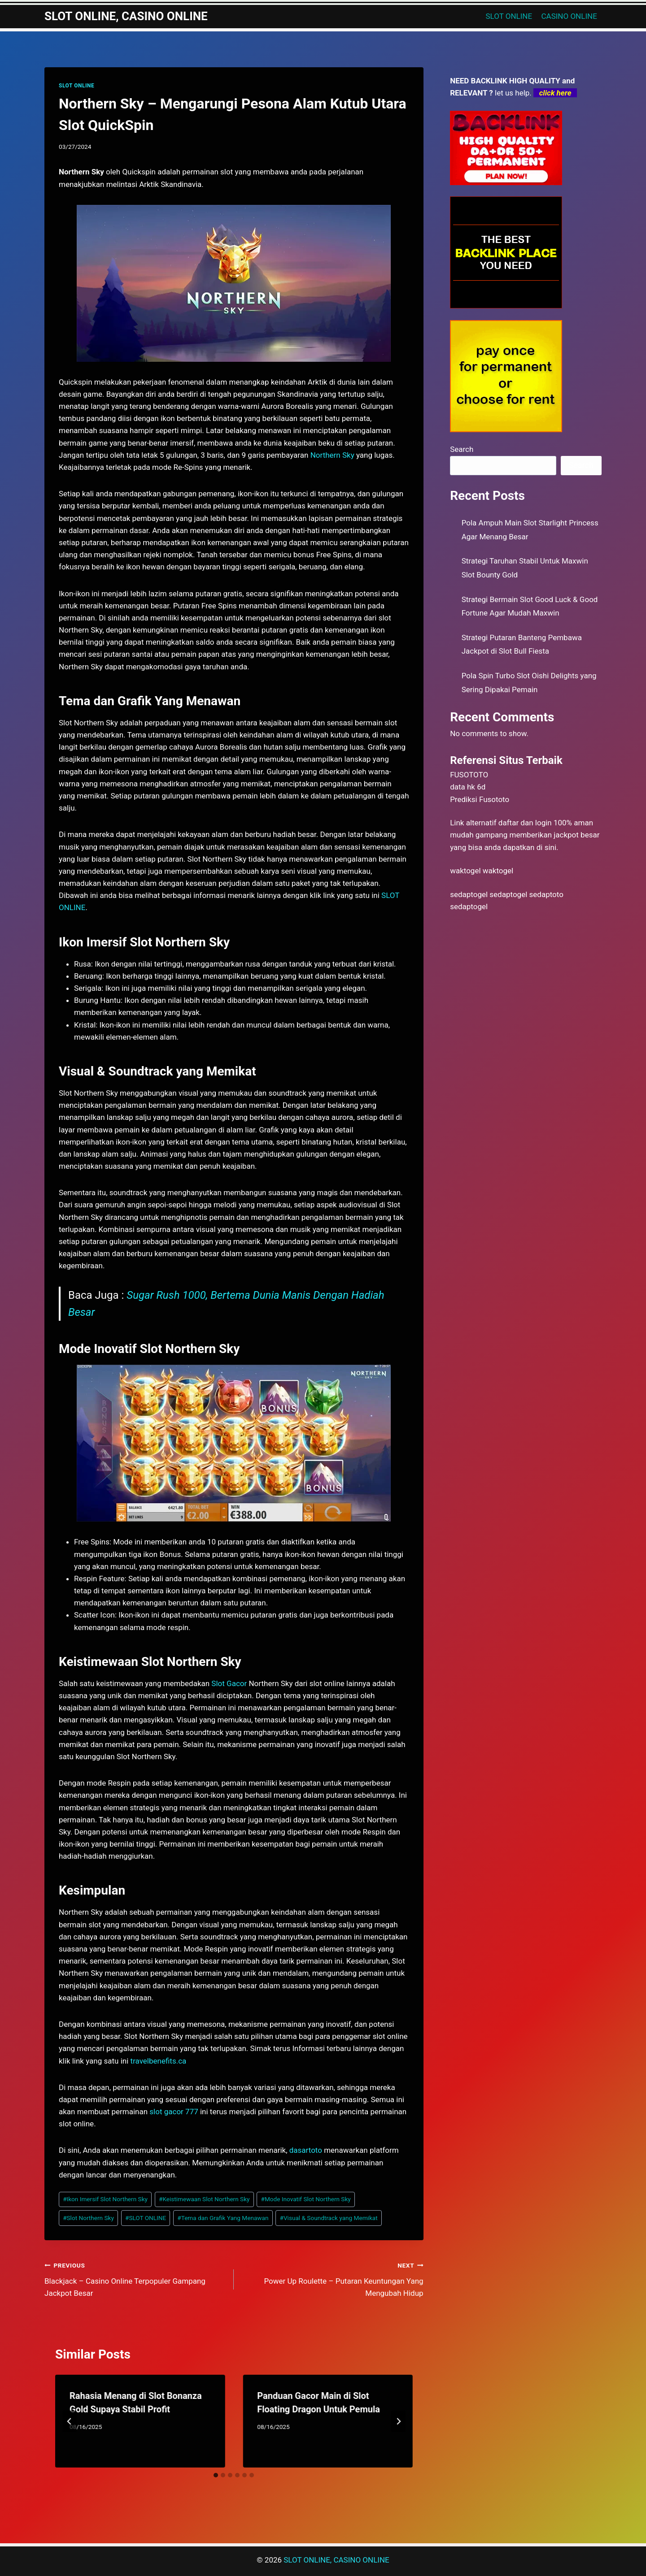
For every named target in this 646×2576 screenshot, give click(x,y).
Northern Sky (332, 455)
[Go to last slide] (69, 2421)
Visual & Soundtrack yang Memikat (329, 2217)
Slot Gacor (229, 1683)
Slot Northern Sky (88, 2217)
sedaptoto (546, 894)
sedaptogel (469, 894)
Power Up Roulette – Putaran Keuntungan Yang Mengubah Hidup (332, 2278)
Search (461, 449)
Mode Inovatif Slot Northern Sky (306, 2199)
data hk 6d (467, 786)
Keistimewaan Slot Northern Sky (204, 2199)
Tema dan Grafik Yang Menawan (222, 2217)
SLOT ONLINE (509, 16)
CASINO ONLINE (569, 16)
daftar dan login (525, 822)
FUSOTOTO (469, 774)
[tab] (216, 2475)
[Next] (398, 2421)
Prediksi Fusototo (479, 799)
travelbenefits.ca (159, 2060)
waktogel (465, 870)
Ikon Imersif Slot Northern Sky (105, 2199)
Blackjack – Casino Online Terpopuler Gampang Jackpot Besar (135, 2278)
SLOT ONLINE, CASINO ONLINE (336, 2559)
